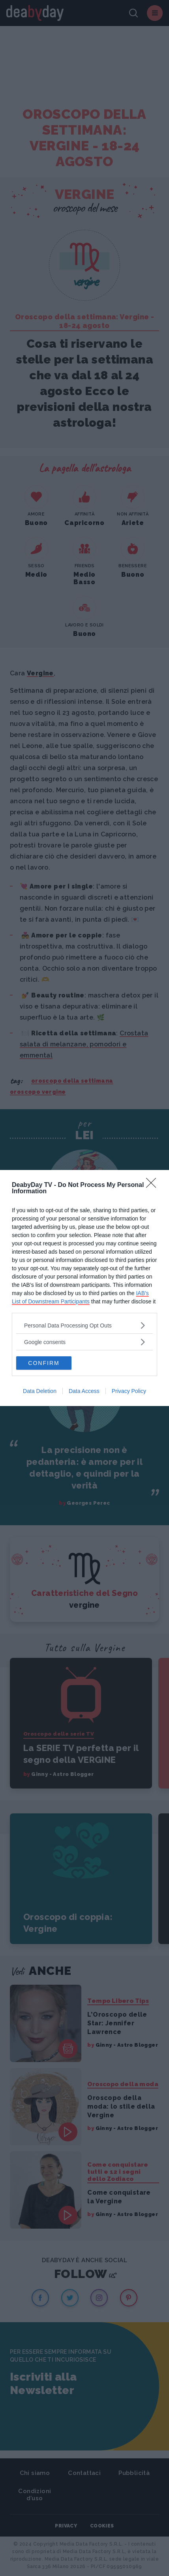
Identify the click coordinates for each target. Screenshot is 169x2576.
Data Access (84, 1391)
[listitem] (84, 1325)
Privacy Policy (129, 1391)
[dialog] (84, 1288)
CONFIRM (43, 1363)
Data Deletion (39, 1391)
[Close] (153, 1185)
